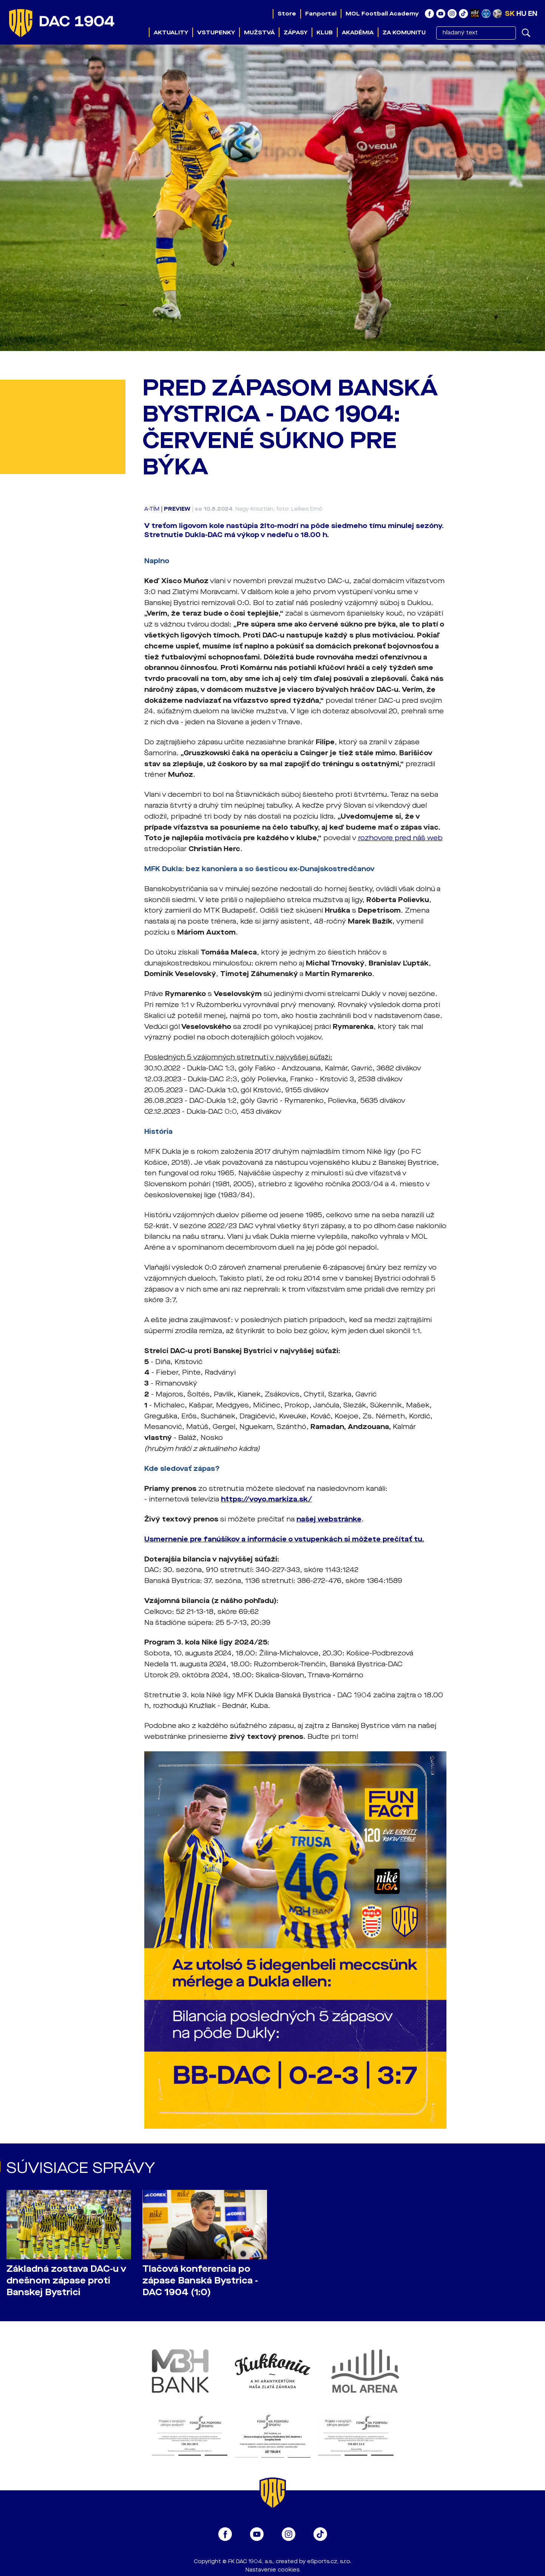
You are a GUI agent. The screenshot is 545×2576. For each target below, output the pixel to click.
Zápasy (295, 32)
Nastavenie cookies (272, 2569)
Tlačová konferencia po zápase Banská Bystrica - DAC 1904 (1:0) (200, 2280)
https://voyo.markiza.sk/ (266, 1499)
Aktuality (171, 32)
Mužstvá (259, 32)
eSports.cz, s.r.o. (329, 2561)
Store (287, 14)
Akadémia (358, 32)
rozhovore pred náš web (400, 837)
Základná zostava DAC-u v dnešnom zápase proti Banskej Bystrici (66, 2280)
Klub (325, 32)
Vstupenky (216, 32)
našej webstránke (328, 1519)
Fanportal (321, 14)
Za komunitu (404, 32)
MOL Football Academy (382, 14)
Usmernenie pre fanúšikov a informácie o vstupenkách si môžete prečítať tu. (284, 1539)
